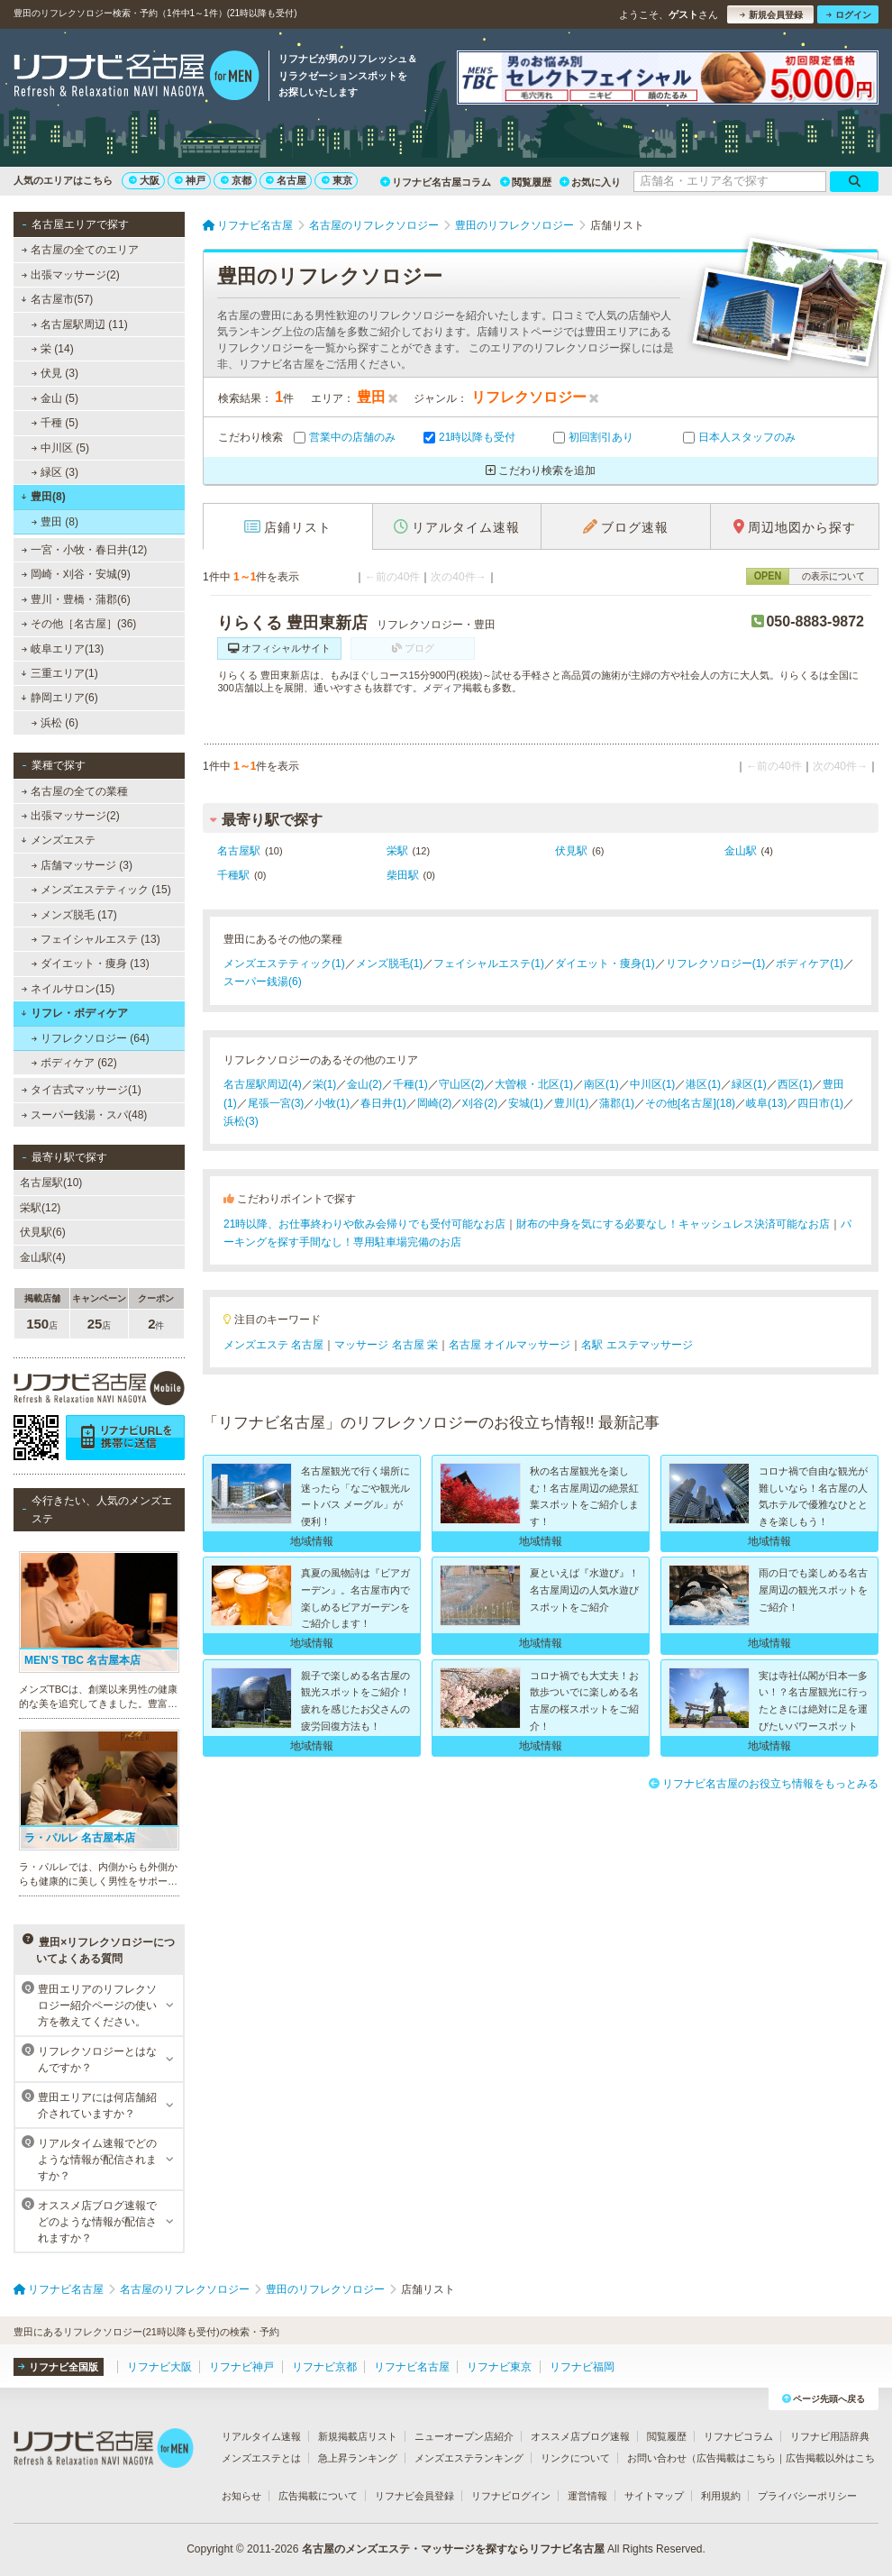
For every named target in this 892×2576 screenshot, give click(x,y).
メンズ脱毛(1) (389, 963)
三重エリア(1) (59, 673)
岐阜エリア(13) (63, 649)
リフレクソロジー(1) (716, 963)
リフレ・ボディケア (74, 1013)
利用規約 (721, 2495)
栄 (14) (53, 349)
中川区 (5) (60, 448)
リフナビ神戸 (241, 2367)
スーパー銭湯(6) (262, 981)
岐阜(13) (766, 1103)
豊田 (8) (55, 522)
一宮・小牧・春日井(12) (85, 550)
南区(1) (601, 1084)
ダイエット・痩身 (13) (91, 963)
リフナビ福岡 (582, 2367)
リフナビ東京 (499, 2367)
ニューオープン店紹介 (464, 2436)
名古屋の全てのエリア (80, 249)
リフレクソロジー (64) (91, 1038)
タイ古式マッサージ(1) (81, 1089)
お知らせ (241, 2495)
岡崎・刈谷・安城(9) (76, 574)
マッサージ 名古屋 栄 (386, 1344)
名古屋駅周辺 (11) (80, 324)
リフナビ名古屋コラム (435, 182)
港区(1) (703, 1084)
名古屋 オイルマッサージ (509, 1344)
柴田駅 (403, 875)
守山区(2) (462, 1084)
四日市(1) (820, 1103)
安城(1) (525, 1103)
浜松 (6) (55, 723)
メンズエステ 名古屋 (273, 1344)
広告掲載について (318, 2495)
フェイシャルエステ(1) (488, 963)
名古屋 (286, 180)
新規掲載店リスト (357, 2436)
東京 (337, 180)
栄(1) (325, 1084)
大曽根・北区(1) (534, 1084)
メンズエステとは (261, 2458)
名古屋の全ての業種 (75, 791)
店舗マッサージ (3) (82, 865)
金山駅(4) (43, 1257)
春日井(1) (383, 1103)
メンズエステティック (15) (101, 889)
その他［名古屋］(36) (79, 623)
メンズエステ (58, 840)
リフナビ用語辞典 (829, 2436)
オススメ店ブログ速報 (580, 2436)
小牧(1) (332, 1103)
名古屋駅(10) (51, 1182)
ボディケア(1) (809, 963)
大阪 (144, 180)
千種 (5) (55, 422)
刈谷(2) (479, 1103)
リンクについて (575, 2458)
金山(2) (364, 1084)
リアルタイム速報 (261, 2436)
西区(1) (795, 1084)
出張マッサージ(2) (71, 275)
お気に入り (590, 182)
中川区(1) (653, 1084)
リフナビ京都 (324, 2367)
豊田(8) (43, 496)
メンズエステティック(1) (284, 963)
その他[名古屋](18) (690, 1103)
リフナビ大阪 (159, 2367)
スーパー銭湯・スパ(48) (85, 1115)
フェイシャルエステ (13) (96, 939)
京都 (236, 180)
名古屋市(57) (57, 299)
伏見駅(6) (43, 1232)
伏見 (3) (55, 373)
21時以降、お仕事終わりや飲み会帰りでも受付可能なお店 (364, 1224)
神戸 (190, 180)
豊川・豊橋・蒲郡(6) (76, 599)
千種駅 (233, 875)
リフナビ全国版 (58, 2366)
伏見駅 (571, 851)
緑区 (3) (55, 472)
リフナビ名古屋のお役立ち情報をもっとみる (763, 1783)
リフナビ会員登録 (414, 2495)
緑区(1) (749, 1084)
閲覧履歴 (525, 182)
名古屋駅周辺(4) (262, 1084)
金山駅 (740, 851)
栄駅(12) (40, 1207)
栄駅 (397, 851)
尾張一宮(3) (276, 1103)
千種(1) (410, 1084)
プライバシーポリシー (807, 2495)
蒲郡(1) (616, 1103)
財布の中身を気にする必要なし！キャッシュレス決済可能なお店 (673, 1224)
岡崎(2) (434, 1103)
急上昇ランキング (357, 2458)
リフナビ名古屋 (412, 2367)
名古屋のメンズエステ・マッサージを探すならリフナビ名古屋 (453, 2549)
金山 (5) (55, 398)
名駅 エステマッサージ (636, 1344)
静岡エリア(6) (59, 697)
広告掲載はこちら (736, 2458)
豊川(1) (571, 1103)
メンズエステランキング (468, 2458)
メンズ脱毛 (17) (74, 915)
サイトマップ (654, 2495)
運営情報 (587, 2495)
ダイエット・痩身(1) (605, 963)
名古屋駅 (238, 851)
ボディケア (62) (74, 1062)
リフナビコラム (738, 2436)
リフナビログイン (511, 2495)
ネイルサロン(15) (68, 988)
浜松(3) (241, 1121)
